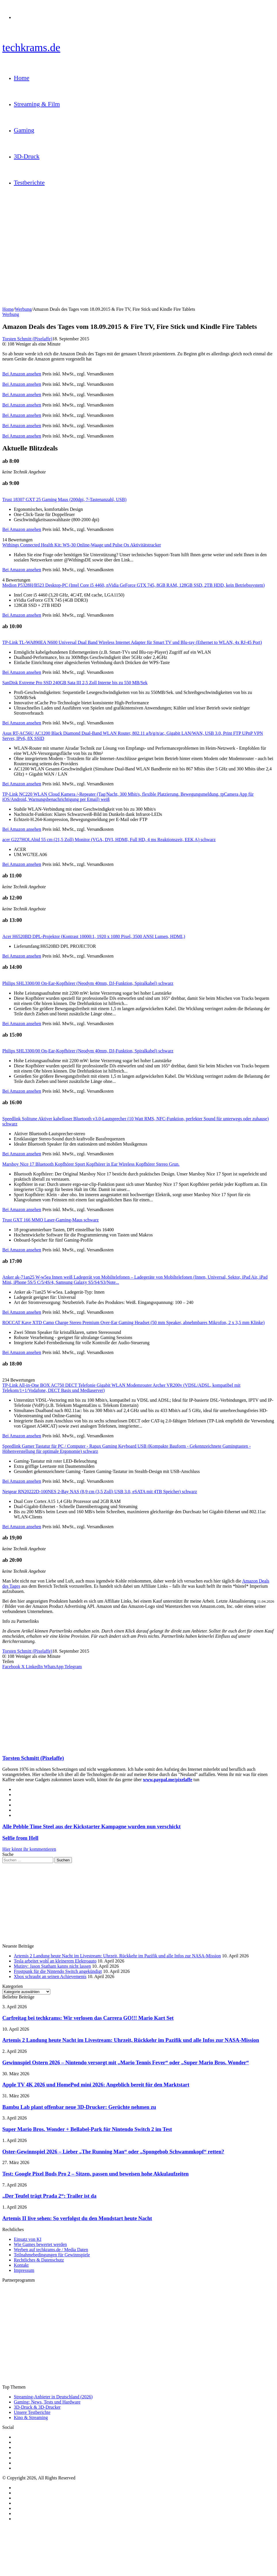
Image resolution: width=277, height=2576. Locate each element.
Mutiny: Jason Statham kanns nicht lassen (52, 1966)
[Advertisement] (138, 1709)
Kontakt (21, 2265)
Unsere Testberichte (32, 2412)
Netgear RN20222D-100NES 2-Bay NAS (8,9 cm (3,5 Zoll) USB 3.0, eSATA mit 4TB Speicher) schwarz (99, 1491)
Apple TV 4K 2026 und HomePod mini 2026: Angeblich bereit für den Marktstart (95, 2085)
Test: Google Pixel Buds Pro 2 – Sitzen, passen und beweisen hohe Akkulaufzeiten (95, 2174)
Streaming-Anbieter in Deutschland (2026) (53, 2396)
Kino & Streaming (31, 2417)
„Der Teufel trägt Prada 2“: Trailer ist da (49, 2196)
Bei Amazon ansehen (21, 373)
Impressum (24, 2270)
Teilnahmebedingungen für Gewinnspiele (52, 2254)
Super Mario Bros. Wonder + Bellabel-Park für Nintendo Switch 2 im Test (87, 2129)
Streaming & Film (37, 104)
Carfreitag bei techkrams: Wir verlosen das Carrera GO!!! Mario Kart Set (88, 2018)
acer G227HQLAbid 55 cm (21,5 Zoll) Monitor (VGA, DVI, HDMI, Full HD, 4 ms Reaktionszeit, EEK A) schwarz (109, 839)
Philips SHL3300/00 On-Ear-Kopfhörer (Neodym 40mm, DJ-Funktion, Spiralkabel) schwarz (87, 983)
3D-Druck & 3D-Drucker (37, 2407)
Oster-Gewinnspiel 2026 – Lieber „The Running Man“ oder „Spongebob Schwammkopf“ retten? (113, 2152)
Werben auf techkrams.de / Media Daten (51, 2249)
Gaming (24, 130)
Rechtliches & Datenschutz (39, 2259)
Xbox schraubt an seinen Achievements (50, 1976)
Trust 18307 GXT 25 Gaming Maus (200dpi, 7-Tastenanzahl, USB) (64, 499)
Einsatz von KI (27, 2239)
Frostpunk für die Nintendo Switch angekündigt (58, 1971)
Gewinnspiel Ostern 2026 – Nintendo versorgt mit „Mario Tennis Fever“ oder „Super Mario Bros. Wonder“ (125, 2062)
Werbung (23, 309)
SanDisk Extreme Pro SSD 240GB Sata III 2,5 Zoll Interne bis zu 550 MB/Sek (75, 682)
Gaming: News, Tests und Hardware (47, 2401)
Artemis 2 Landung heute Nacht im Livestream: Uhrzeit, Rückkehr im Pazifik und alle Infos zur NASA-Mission (117, 1955)
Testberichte (29, 182)
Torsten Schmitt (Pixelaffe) (27, 338)
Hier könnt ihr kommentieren (29, 1849)
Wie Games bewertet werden (40, 2244)
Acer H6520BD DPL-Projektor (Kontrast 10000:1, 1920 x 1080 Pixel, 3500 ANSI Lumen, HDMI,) (93, 936)
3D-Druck (26, 156)
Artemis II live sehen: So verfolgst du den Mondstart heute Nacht (77, 2218)
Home (21, 77)
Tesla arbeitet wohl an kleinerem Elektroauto (55, 1961)
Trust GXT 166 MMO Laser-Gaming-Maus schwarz (50, 1219)
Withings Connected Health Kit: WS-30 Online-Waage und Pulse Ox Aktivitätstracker (81, 544)
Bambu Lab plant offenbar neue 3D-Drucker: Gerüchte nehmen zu (79, 2107)
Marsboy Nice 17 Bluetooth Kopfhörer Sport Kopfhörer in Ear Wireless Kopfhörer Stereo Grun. (90, 1164)
